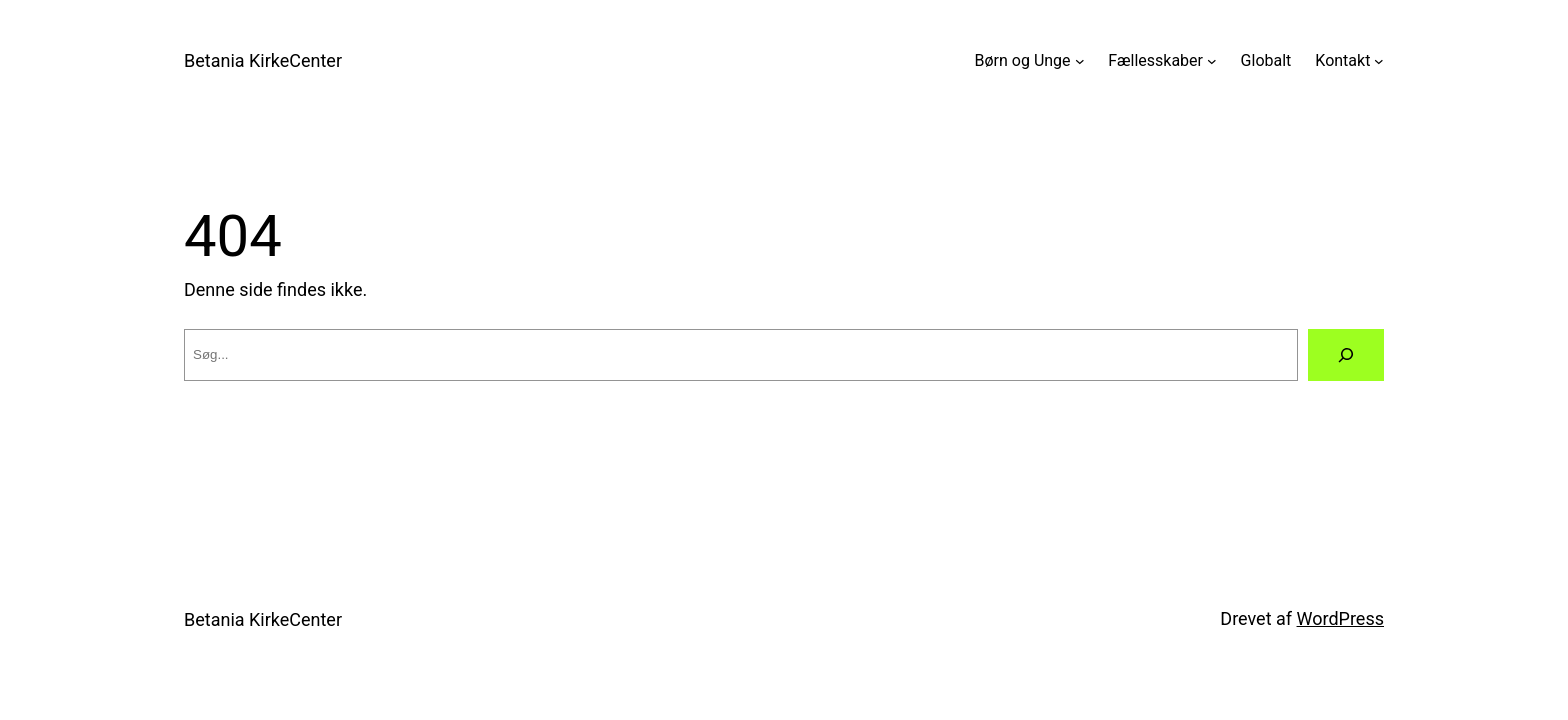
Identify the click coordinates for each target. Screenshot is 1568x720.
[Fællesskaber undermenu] (1212, 61)
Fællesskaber (1155, 60)
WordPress (1340, 618)
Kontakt (1342, 60)
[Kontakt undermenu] (1379, 61)
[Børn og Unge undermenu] (1080, 61)
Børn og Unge (1023, 60)
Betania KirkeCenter (263, 60)
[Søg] (1346, 355)
